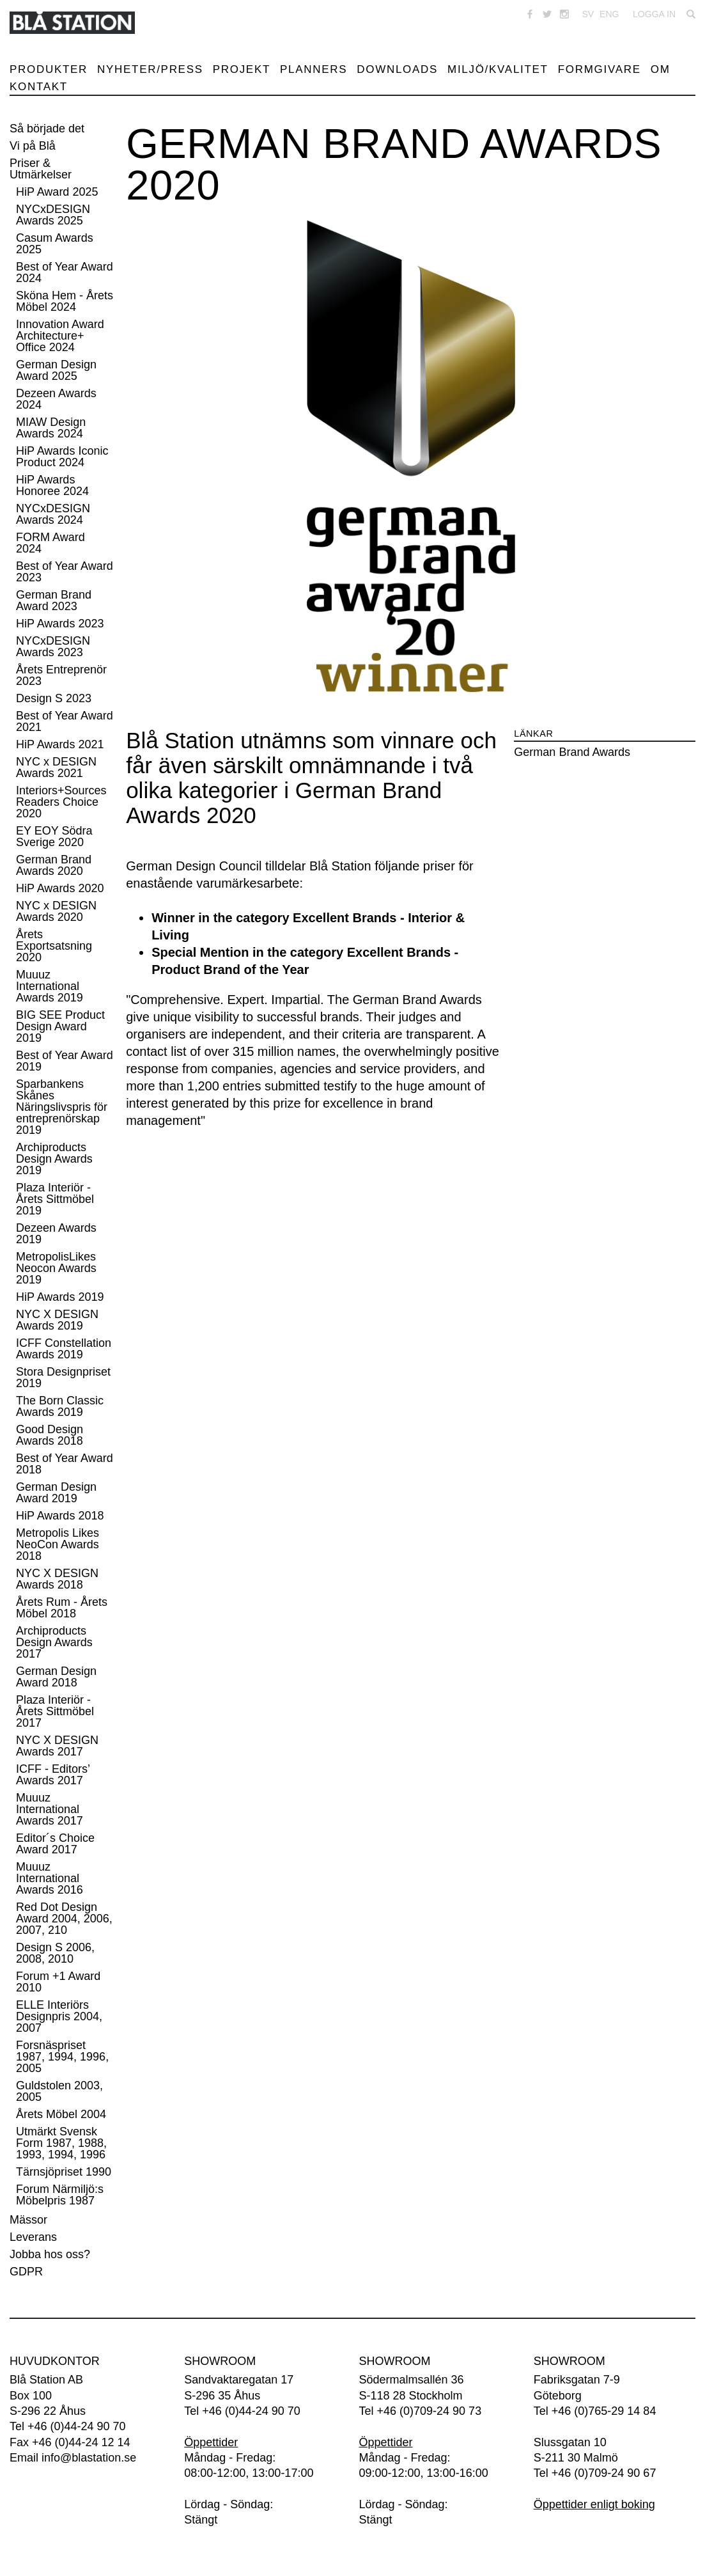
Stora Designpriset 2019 (63, 1377)
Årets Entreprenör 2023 (61, 675)
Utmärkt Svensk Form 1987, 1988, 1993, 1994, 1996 (61, 2143)
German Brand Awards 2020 (53, 865)
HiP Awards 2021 (60, 744)
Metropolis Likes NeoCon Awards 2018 (57, 1544)
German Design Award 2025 (56, 370)
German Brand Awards (572, 752)
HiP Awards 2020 (60, 888)
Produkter (49, 69)
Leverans (33, 2237)
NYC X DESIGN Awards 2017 (57, 1745)
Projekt (241, 69)
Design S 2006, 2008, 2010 (55, 1953)
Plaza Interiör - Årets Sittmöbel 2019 (55, 1199)
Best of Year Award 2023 (64, 571)
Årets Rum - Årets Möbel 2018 (61, 1607)
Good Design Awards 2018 (49, 1435)
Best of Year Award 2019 (64, 1060)
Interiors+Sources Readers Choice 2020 (61, 802)
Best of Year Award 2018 (64, 1463)
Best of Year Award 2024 (64, 272)
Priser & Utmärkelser (41, 168)
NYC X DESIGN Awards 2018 (57, 1578)
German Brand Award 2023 (53, 600)
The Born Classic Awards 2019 (60, 1406)
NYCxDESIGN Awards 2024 (53, 514)
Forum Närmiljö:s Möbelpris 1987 (60, 2194)
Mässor (28, 2220)
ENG (609, 14)
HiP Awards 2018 (60, 1515)
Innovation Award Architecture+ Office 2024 (60, 335)
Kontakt (39, 87)
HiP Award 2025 (57, 192)
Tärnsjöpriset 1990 (63, 2172)
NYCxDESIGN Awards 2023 (53, 646)
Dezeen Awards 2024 (56, 399)
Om (660, 69)
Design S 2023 (53, 698)
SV (588, 14)
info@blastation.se (89, 2457)
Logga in (654, 14)
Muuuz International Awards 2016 (49, 1878)
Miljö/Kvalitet (497, 69)
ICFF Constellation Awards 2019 (63, 1348)
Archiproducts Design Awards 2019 (54, 1159)
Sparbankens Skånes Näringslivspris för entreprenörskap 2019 (61, 1107)
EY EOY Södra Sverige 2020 (54, 836)
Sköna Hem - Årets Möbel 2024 (64, 301)
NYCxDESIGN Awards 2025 (53, 214)
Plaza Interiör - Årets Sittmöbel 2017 (55, 1711)
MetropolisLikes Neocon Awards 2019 (56, 1268)
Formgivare (599, 69)
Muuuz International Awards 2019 (49, 986)
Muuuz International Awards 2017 (49, 1809)
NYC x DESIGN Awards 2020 (56, 911)
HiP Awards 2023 (60, 623)
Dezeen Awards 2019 (56, 1233)
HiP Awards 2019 (60, 1297)
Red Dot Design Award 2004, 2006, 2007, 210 (64, 1918)
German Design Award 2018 (56, 1676)
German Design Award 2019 (56, 1492)
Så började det (47, 128)
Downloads (397, 69)
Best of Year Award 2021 (64, 721)
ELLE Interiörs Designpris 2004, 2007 (59, 2016)
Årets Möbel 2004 (61, 2114)
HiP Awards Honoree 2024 (52, 485)
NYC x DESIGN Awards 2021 (56, 767)
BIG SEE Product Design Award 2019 (60, 1026)
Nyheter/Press (150, 69)
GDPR (26, 2271)
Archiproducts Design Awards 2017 (54, 1642)
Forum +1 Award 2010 (58, 1981)
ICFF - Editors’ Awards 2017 (52, 1774)
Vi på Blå (33, 146)
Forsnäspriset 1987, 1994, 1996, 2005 (62, 2056)
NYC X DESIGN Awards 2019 (57, 1319)
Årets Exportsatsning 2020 (54, 946)
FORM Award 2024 (50, 542)
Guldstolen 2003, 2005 (59, 2091)
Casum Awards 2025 (54, 243)
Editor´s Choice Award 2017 (55, 1843)
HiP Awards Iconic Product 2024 (62, 456)
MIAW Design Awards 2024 (51, 427)
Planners (313, 69)
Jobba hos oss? (50, 2254)
